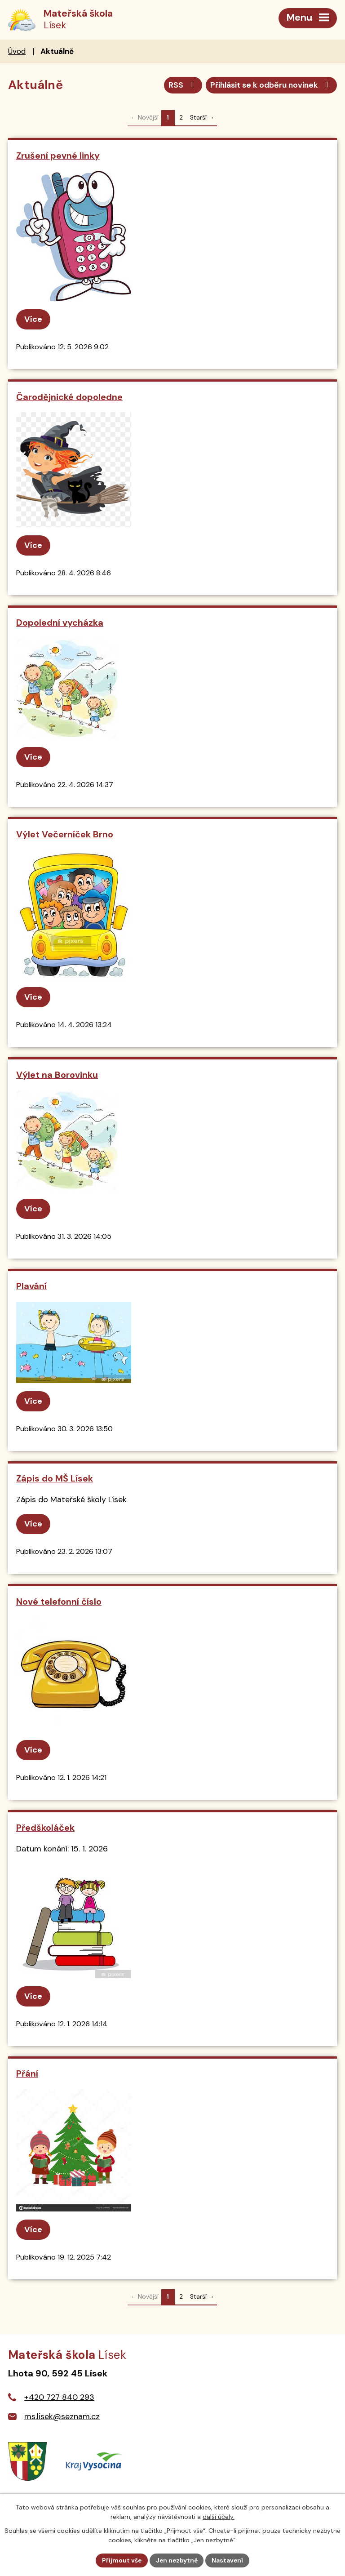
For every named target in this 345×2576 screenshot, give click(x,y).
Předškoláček (45, 1828)
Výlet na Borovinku (57, 1075)
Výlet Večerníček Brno (64, 835)
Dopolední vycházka (59, 623)
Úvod (17, 52)
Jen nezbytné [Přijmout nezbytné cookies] (177, 2560)
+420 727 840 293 (59, 2398)
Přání (27, 2074)
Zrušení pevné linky (58, 156)
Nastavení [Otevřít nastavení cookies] (229, 2560)
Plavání (31, 1287)
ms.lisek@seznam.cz (62, 2417)
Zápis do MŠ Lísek (54, 1479)
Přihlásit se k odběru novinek (269, 85)
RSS (177, 85)
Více (33, 320)
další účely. (218, 2516)
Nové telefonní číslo (59, 1602)
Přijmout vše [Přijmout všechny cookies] (121, 2560)
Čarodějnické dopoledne (69, 397)
